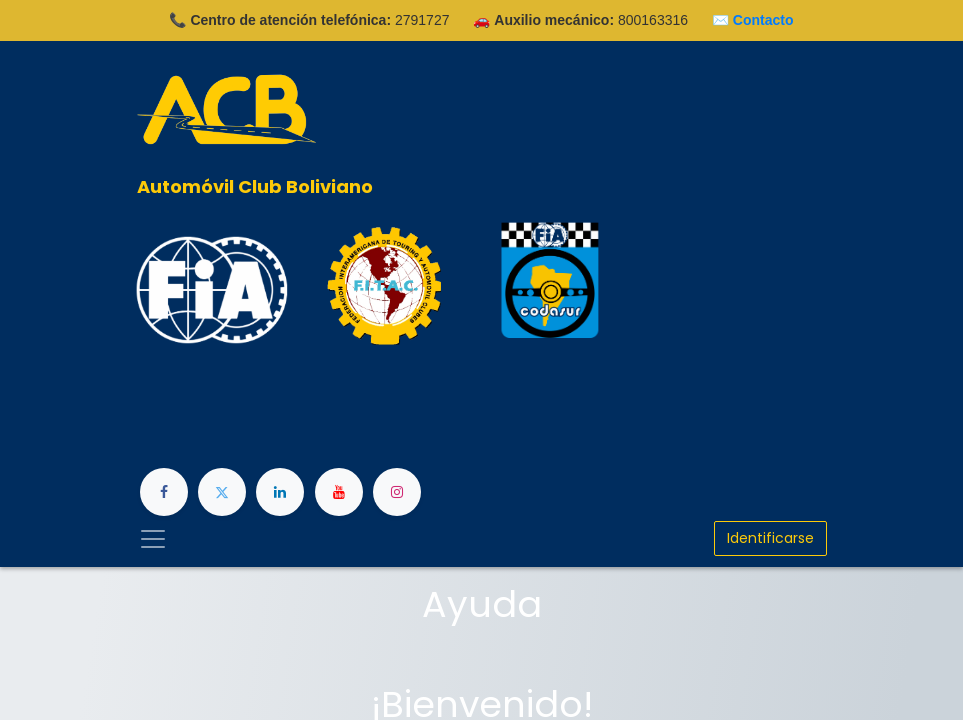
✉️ (753, 20)
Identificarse (770, 538)
